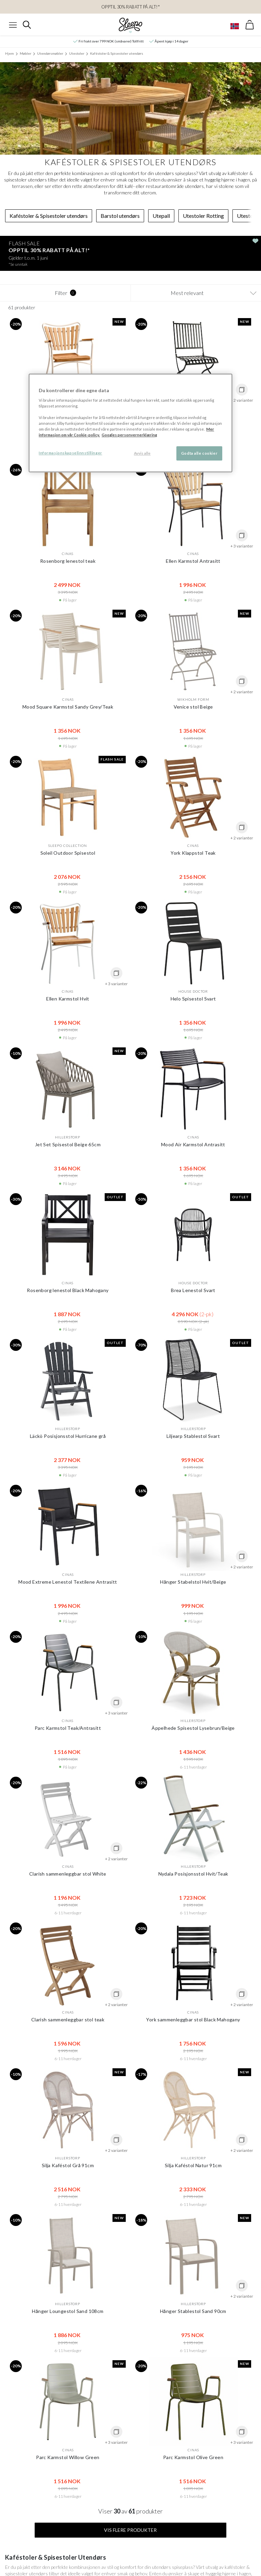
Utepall (161, 215)
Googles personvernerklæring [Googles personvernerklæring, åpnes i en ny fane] (129, 435)
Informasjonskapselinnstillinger (70, 453)
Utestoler (76, 53)
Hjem (9, 53)
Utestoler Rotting (203, 215)
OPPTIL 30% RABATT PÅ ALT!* (130, 7)
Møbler (25, 53)
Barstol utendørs (120, 215)
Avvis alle (142, 453)
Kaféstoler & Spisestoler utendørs (116, 53)
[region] (130, 422)
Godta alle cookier (199, 453)
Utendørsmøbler (50, 53)
